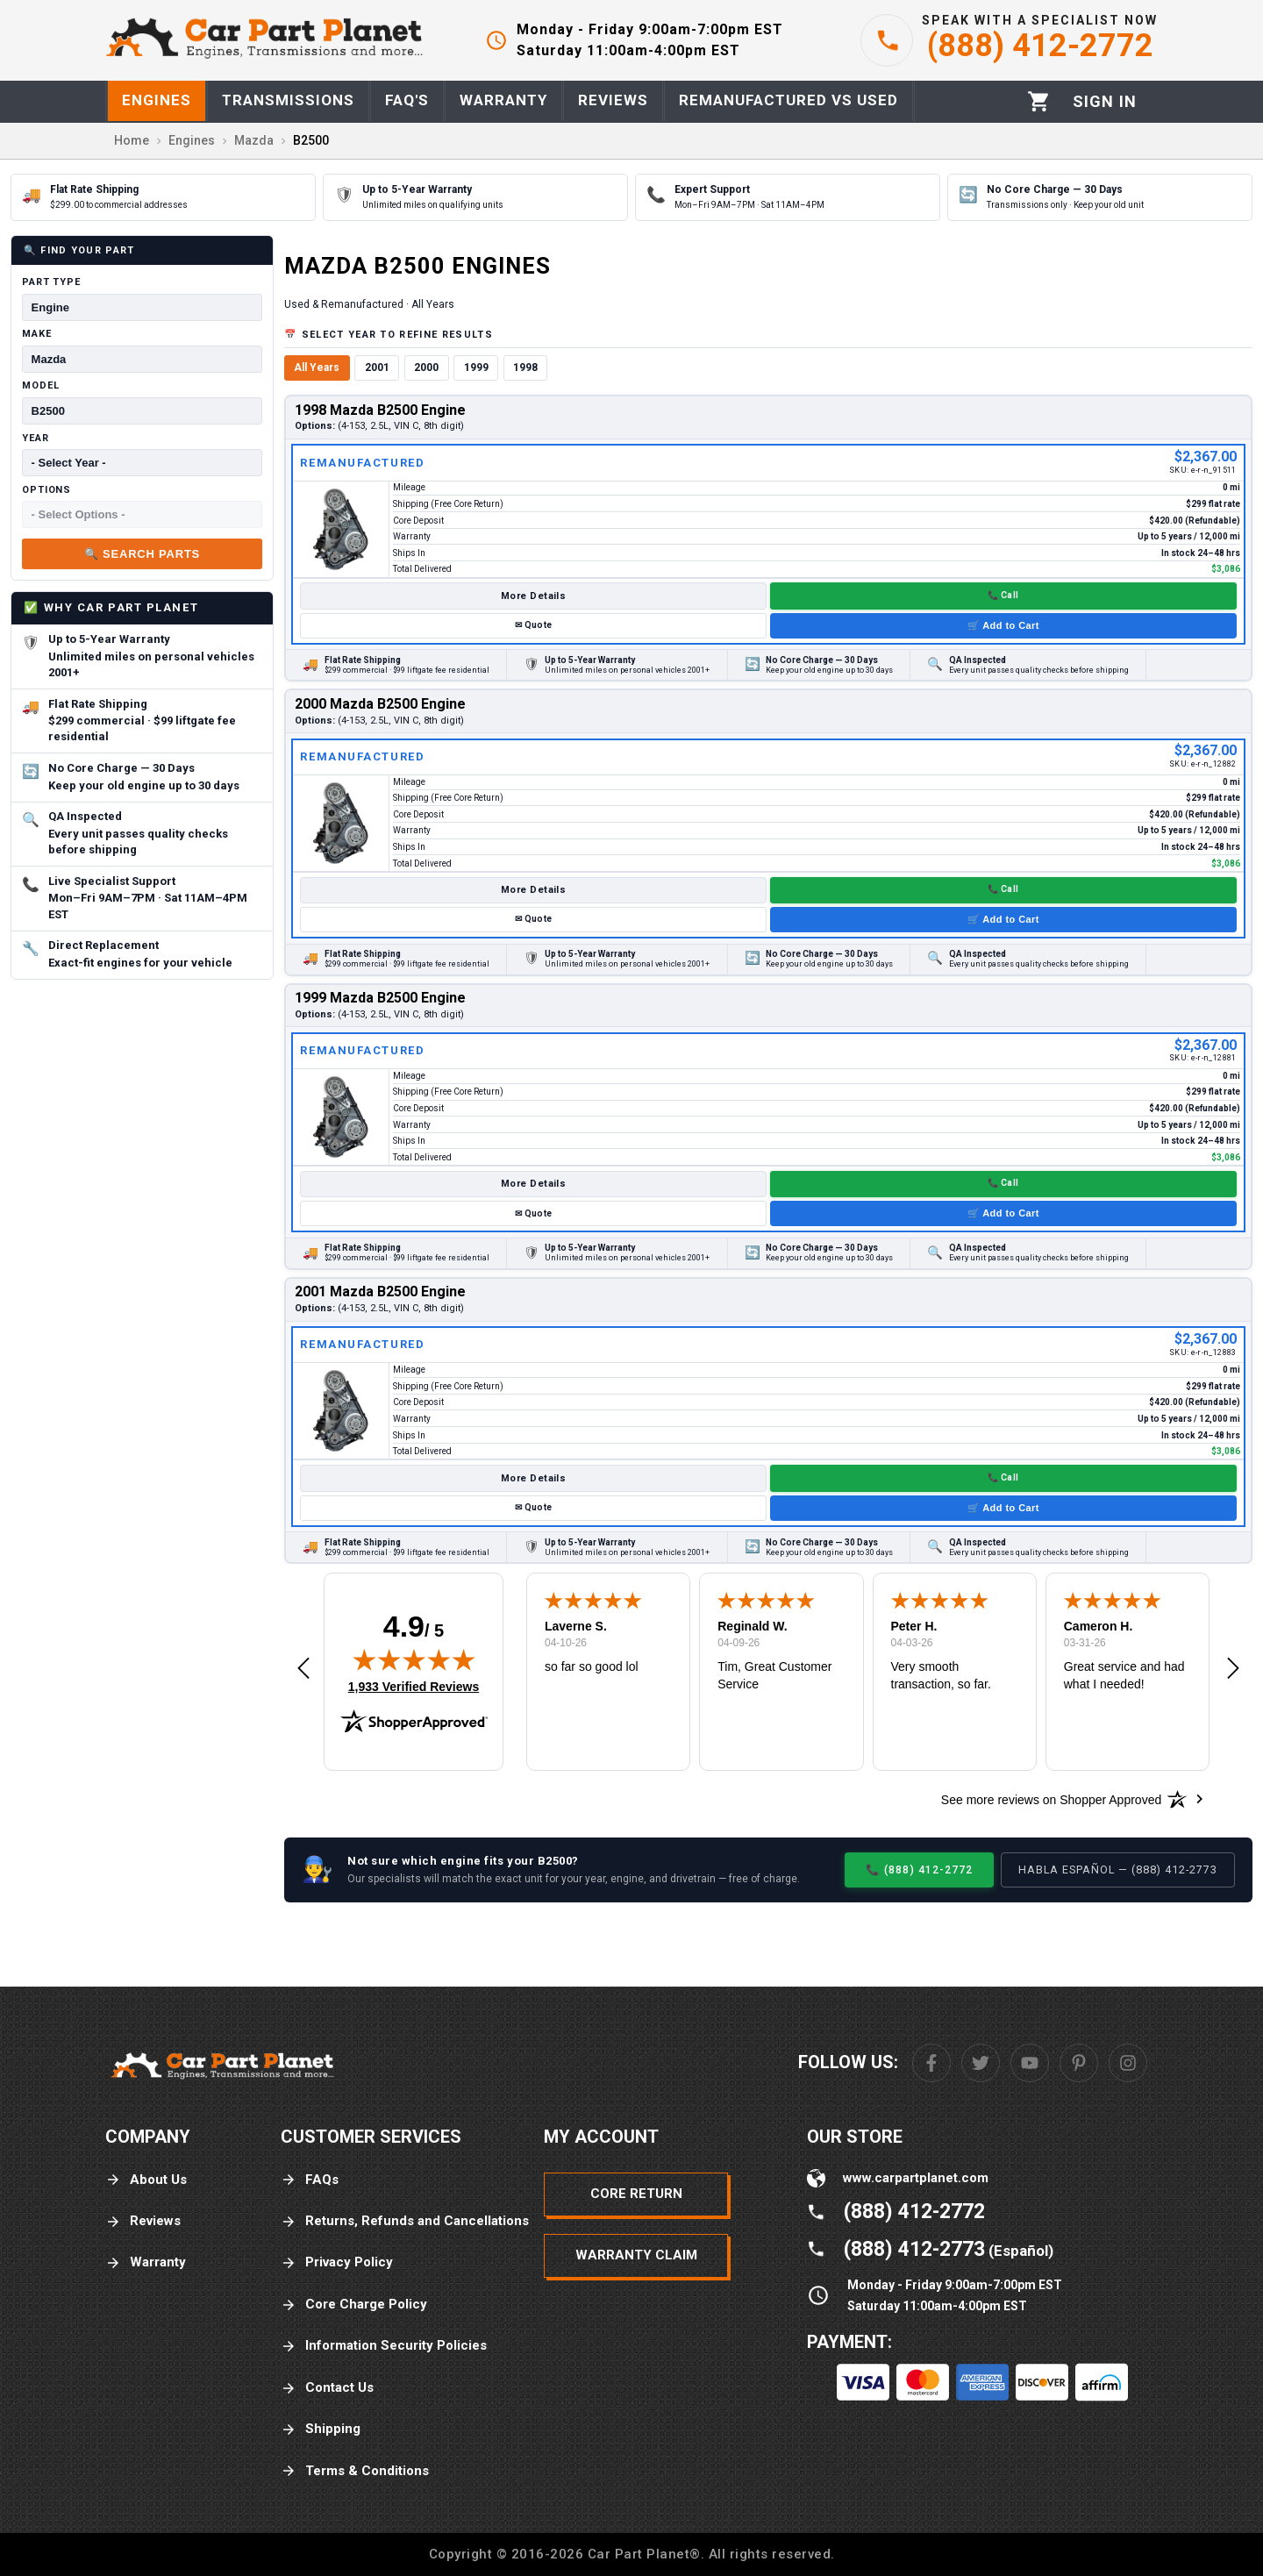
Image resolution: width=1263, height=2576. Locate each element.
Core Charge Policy (354, 2304)
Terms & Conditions (355, 2471)
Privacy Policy (337, 2262)
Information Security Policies (384, 2345)
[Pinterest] (1079, 2063)
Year (35, 438)
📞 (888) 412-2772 (919, 1869)
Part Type (51, 282)
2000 (426, 367)
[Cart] (1039, 101)
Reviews (143, 2221)
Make (37, 333)
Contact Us (327, 2388)
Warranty (145, 2262)
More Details (533, 596)
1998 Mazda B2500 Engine (380, 410)
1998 (525, 367)
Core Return (636, 2193)
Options (46, 490)
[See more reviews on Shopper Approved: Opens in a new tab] (1051, 1799)
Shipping (320, 2429)
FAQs (310, 2180)
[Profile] (1105, 102)
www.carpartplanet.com (915, 2178)
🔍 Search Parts (142, 553)
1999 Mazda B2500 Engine (380, 997)
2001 (377, 367)
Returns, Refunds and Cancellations (405, 2221)
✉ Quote (533, 625)
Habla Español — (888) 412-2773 (1117, 1869)
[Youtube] (1029, 2063)
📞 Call (1003, 595)
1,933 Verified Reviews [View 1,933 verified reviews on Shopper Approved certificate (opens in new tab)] (413, 1686)
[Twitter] (980, 2063)
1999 (476, 367)
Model (40, 385)
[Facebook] (931, 2063)
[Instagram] (1128, 2063)
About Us (146, 2180)
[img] (414, 1659)
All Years (316, 367)
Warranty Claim (636, 2255)
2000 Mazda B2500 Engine (380, 704)
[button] (303, 1669)
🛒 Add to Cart (1003, 625)
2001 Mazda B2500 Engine (380, 1291)
